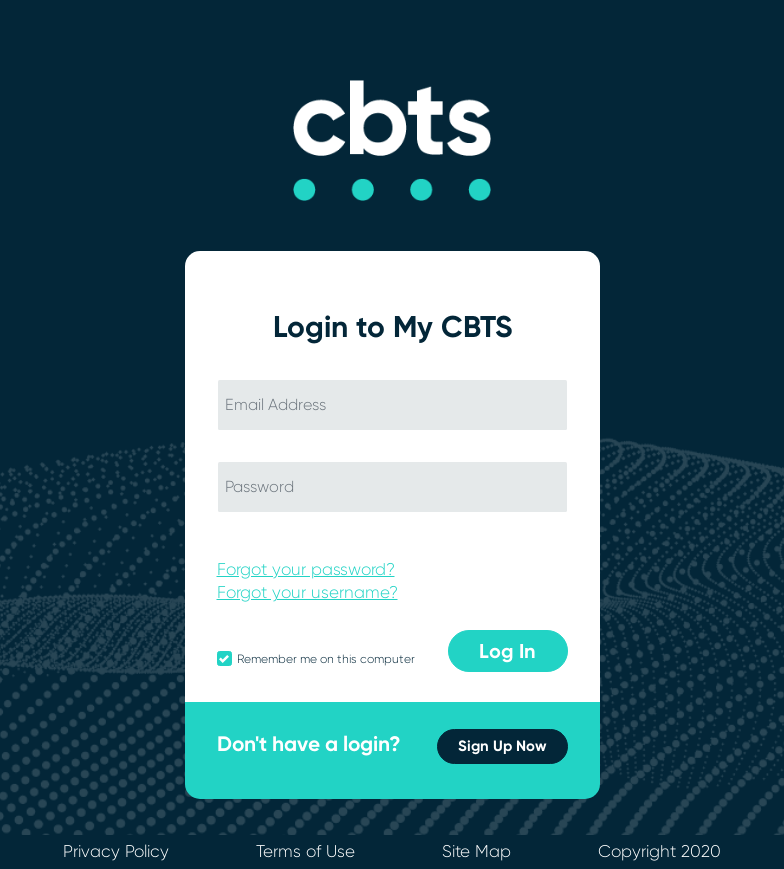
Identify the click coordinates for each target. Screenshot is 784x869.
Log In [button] (507, 651)
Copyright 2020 (659, 851)
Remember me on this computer (326, 659)
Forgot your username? (307, 592)
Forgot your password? (306, 569)
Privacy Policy (116, 851)
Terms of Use (305, 851)
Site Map (476, 851)
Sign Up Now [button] (502, 746)
